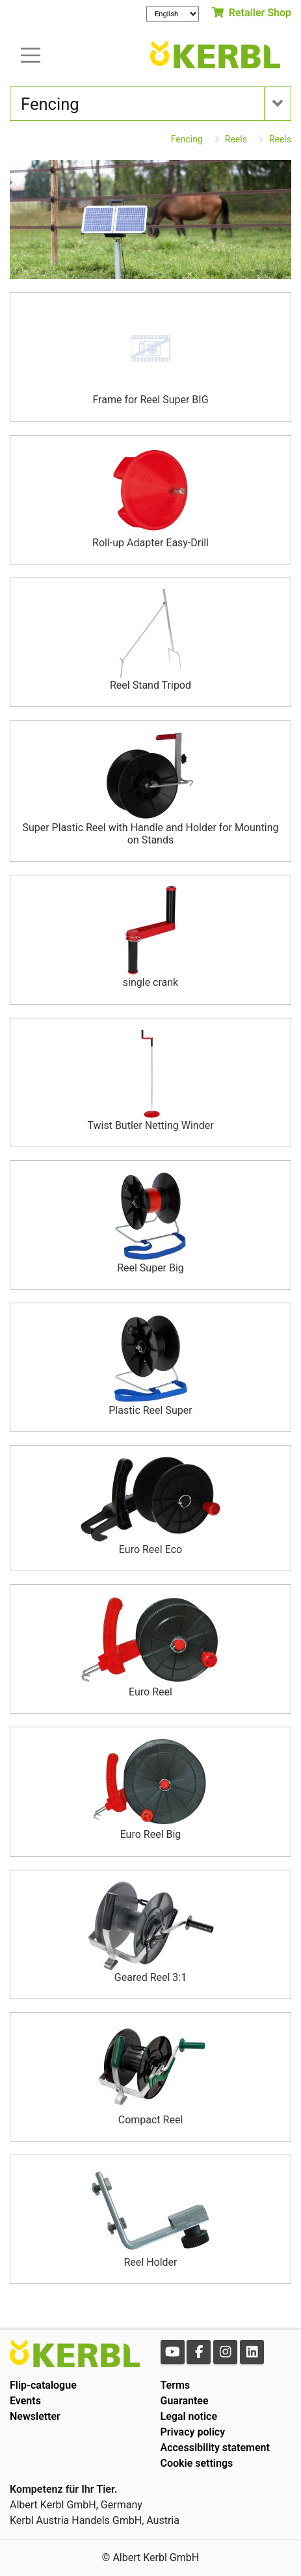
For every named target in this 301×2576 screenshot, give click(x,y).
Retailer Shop (251, 13)
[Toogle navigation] (30, 54)
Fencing (187, 139)
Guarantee (185, 2401)
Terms (175, 2385)
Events (25, 2401)
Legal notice (189, 2416)
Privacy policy (193, 2432)
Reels (236, 139)
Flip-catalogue (43, 2385)
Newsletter (35, 2416)
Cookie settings (197, 2463)
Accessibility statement (215, 2447)
